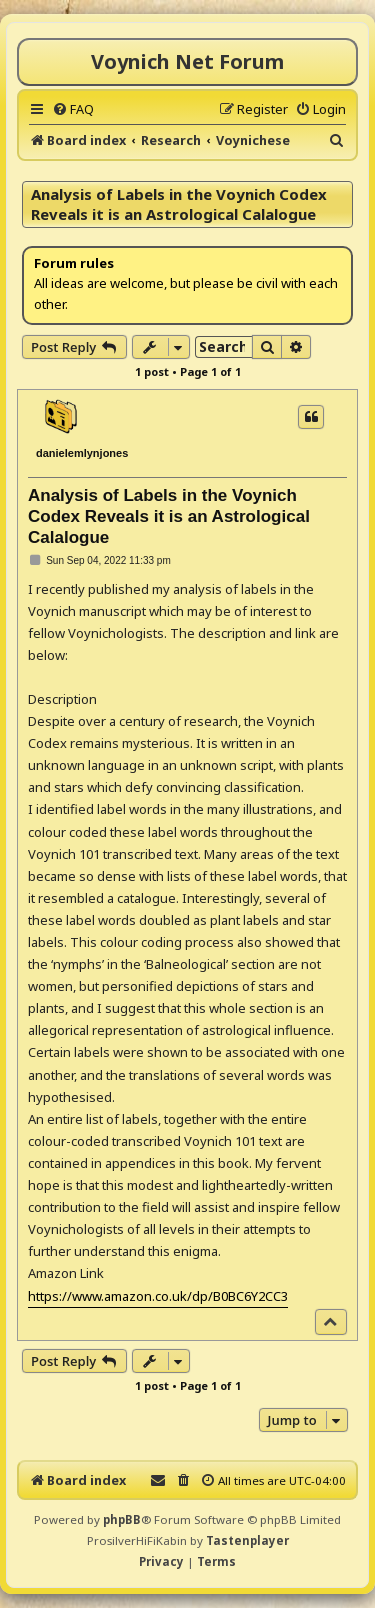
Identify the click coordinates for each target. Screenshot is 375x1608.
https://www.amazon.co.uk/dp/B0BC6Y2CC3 (158, 1296)
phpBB (122, 1519)
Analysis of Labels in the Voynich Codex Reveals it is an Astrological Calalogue (179, 204)
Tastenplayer (247, 1540)
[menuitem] (73, 109)
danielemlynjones (82, 453)
